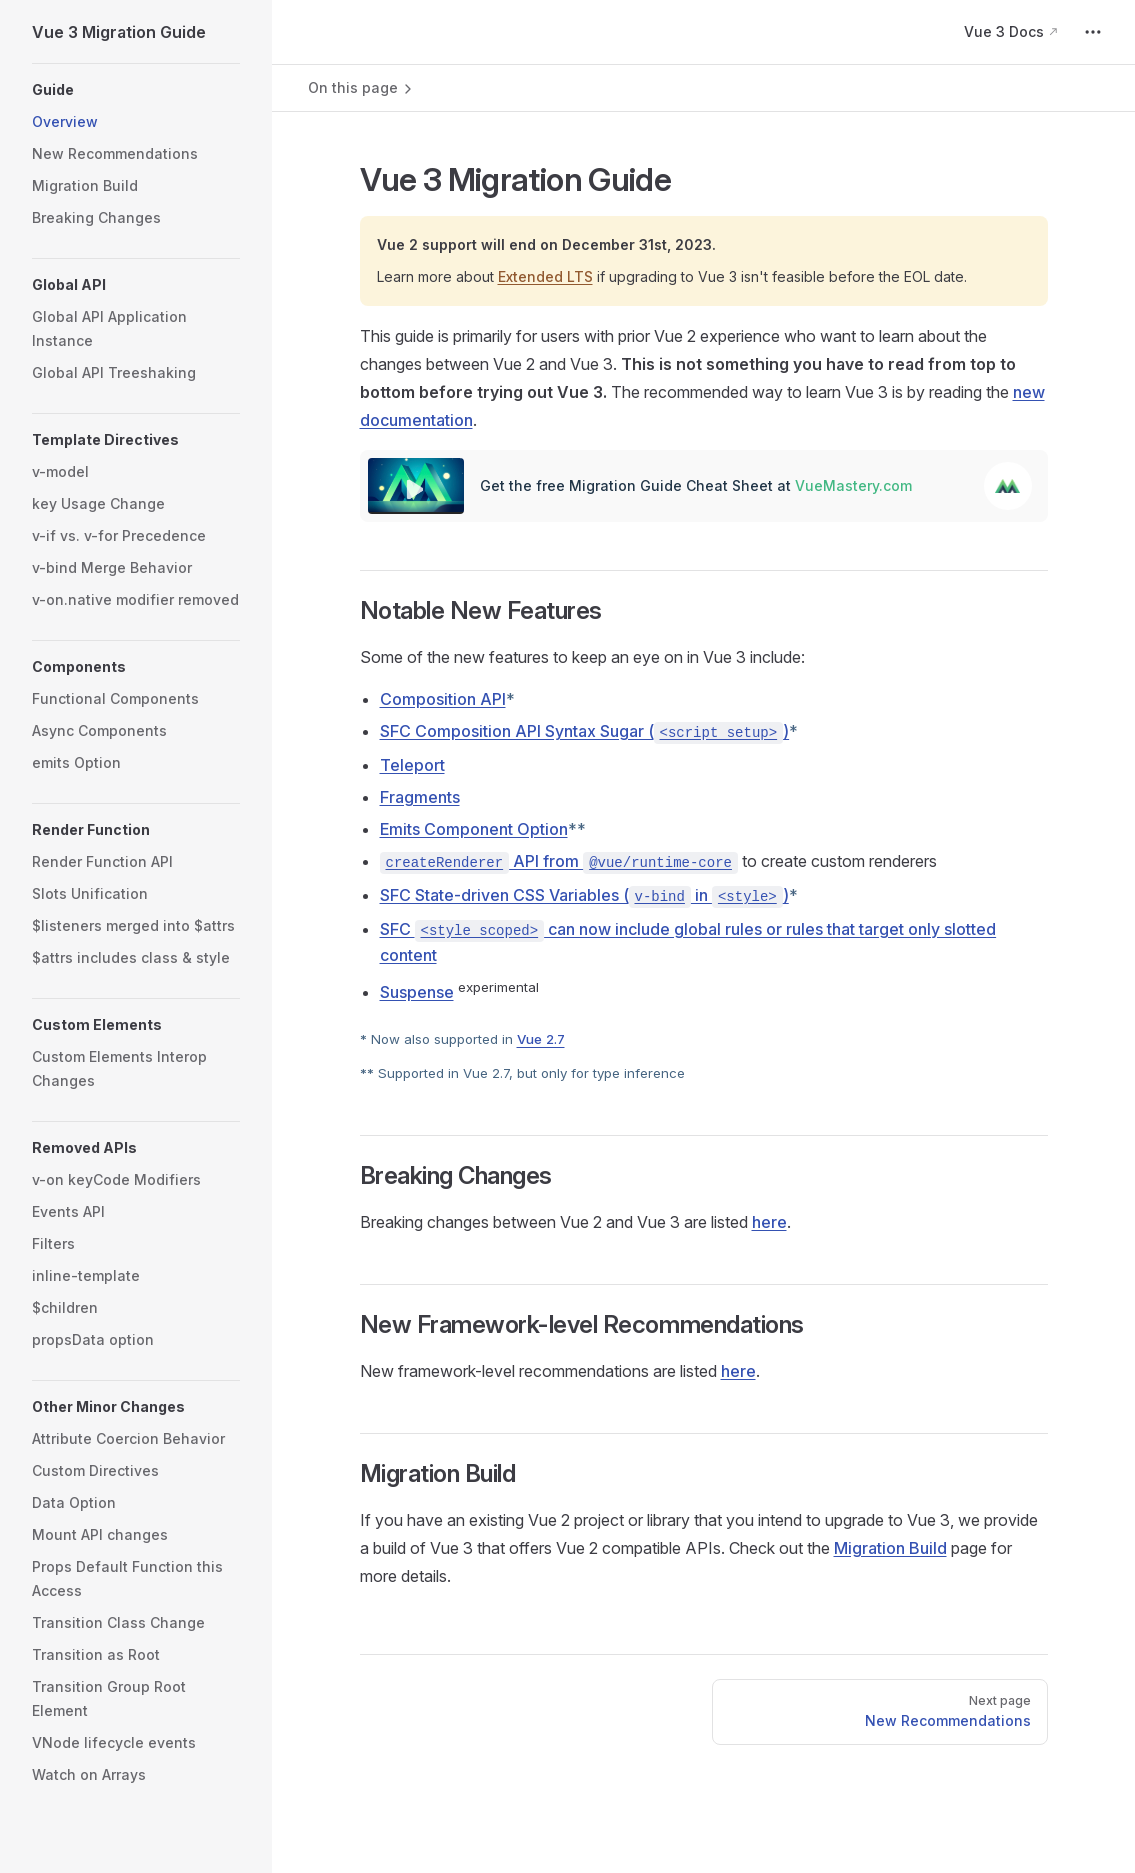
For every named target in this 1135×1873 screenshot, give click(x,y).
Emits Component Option (474, 829)
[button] (136, 90)
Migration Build (890, 1548)
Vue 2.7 (541, 1040)
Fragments (420, 797)
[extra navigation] (1093, 32)
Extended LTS (545, 276)
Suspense (417, 992)
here (769, 1222)
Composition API (443, 699)
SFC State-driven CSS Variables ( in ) (584, 895)
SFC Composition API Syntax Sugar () (585, 731)
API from (559, 861)
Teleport (412, 765)
